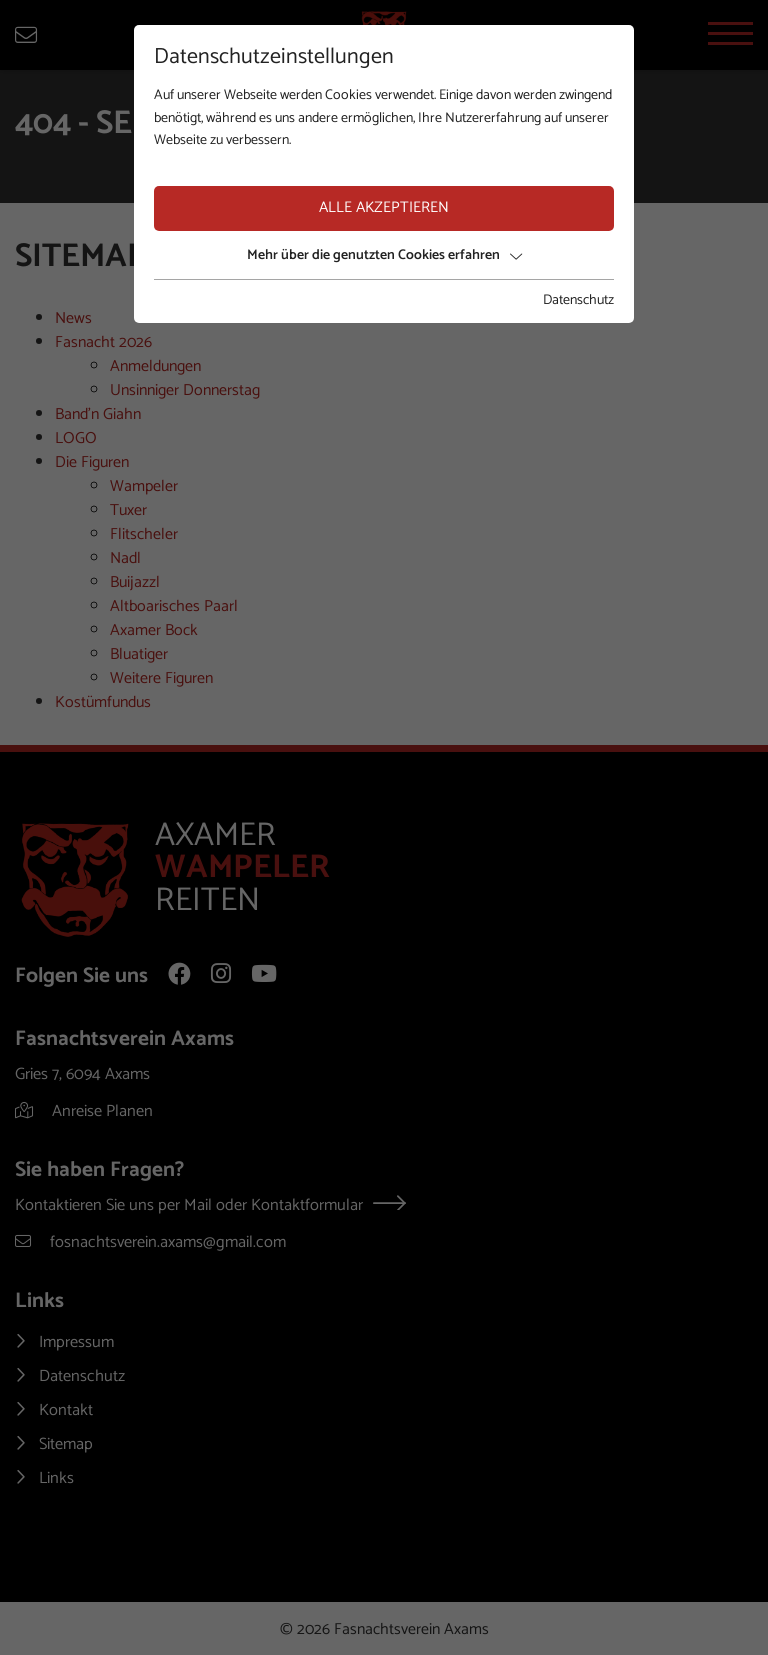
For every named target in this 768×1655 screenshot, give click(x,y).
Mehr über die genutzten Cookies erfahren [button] (384, 255)
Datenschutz (578, 301)
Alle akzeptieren (384, 207)
